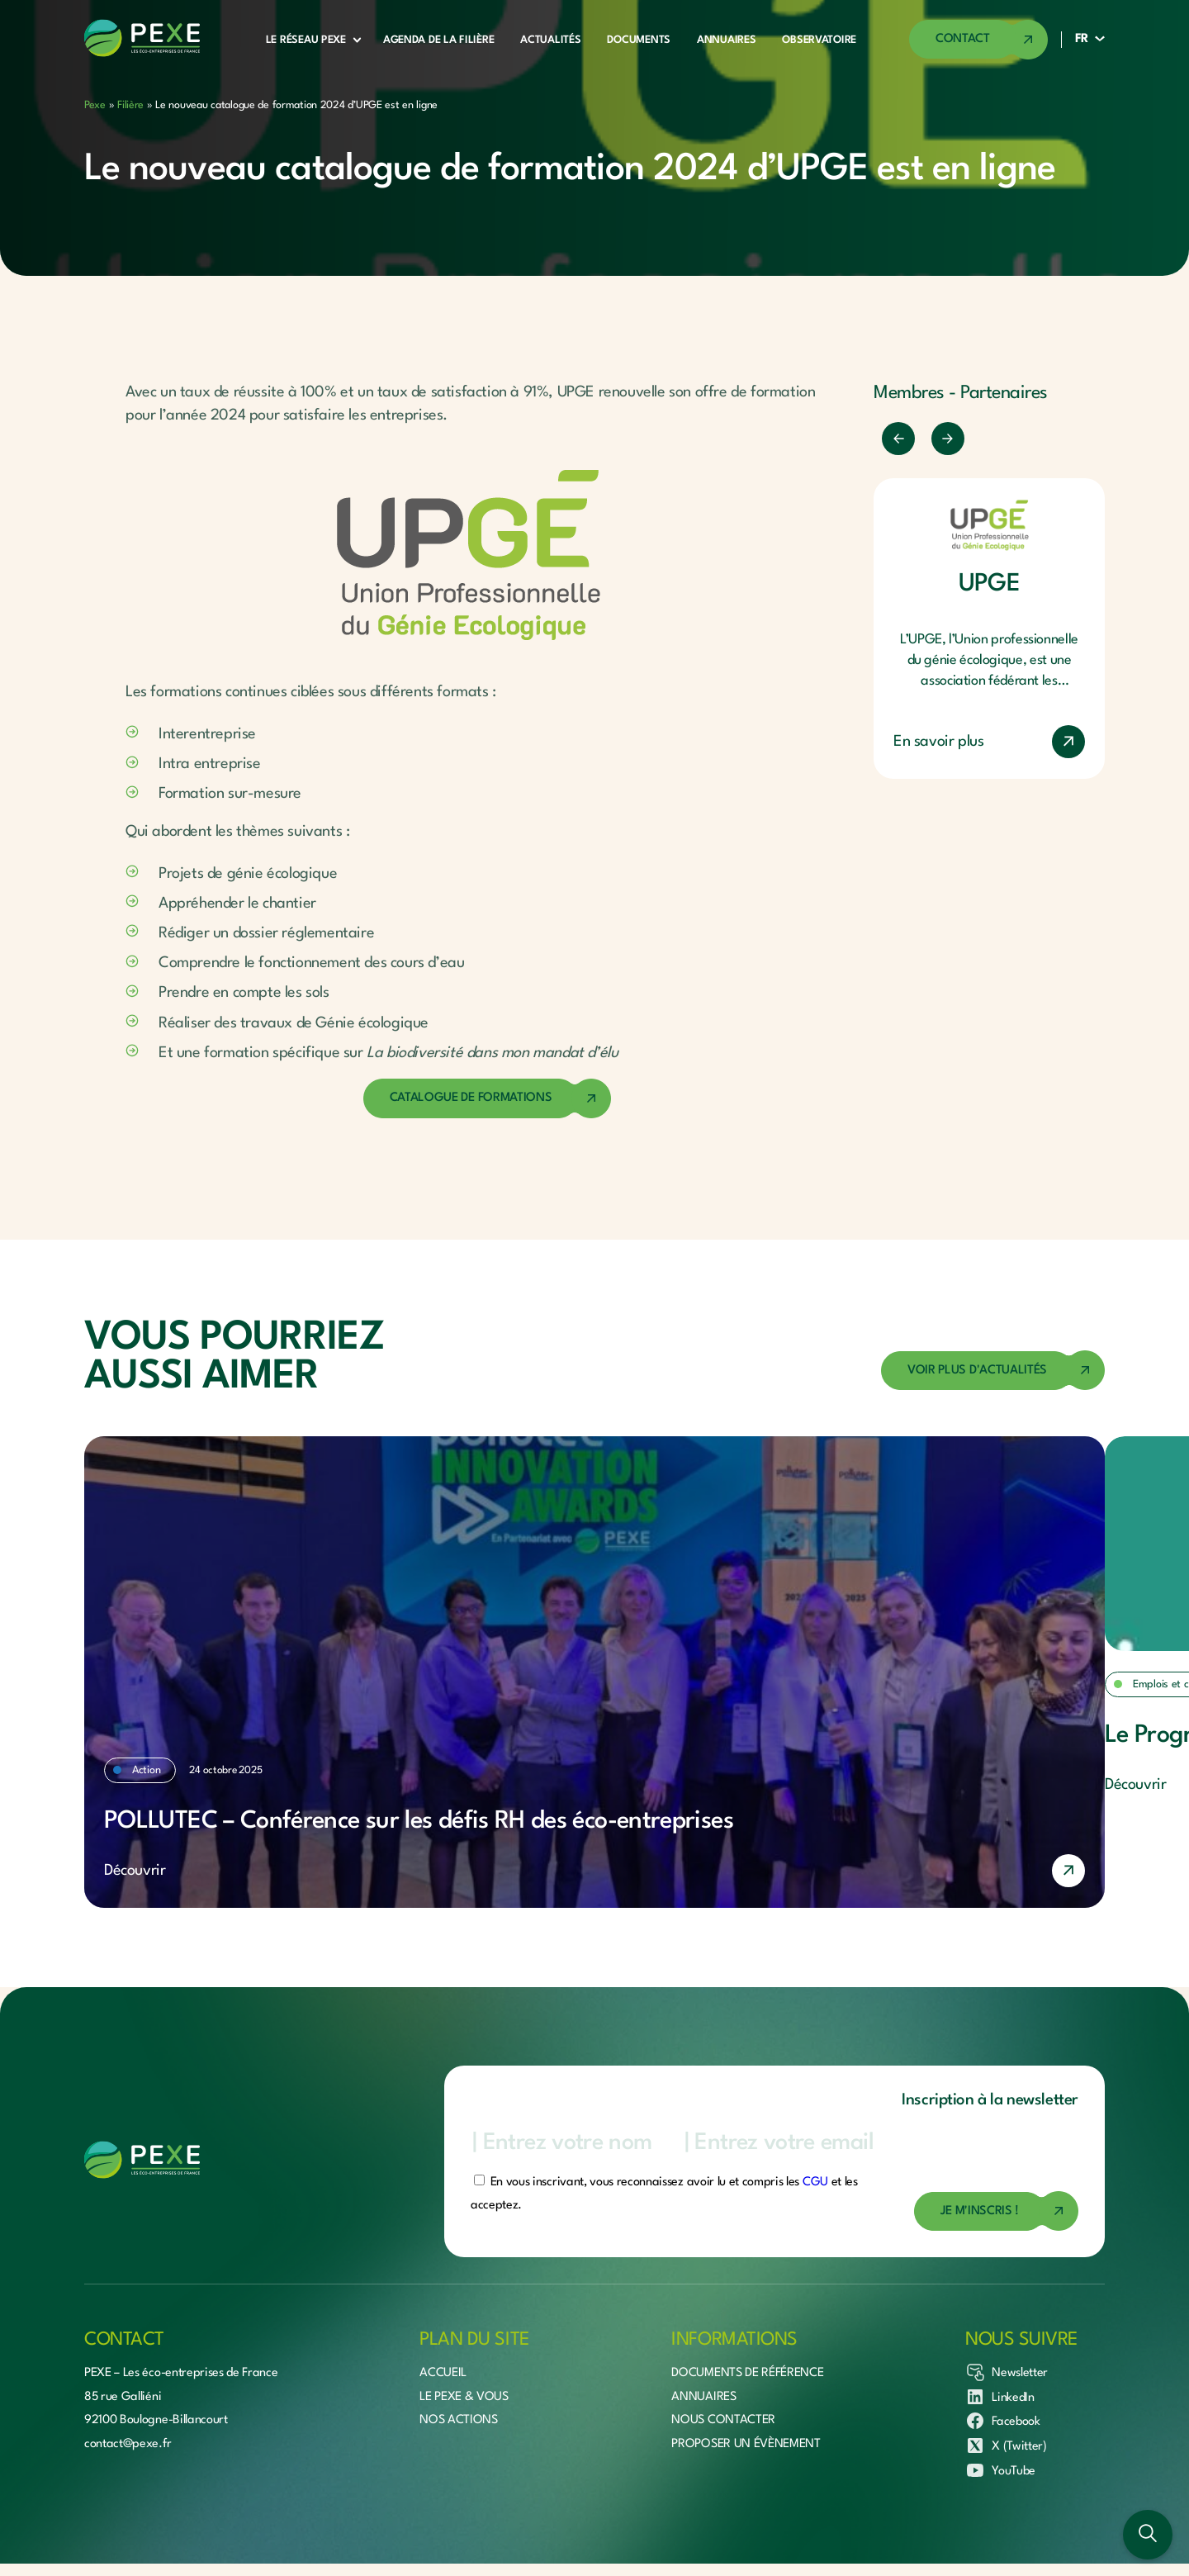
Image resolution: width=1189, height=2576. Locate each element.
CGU (815, 2182)
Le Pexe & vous (464, 2397)
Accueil (443, 2373)
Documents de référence (747, 2373)
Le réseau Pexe (306, 40)
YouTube (1000, 2470)
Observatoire (819, 40)
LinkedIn (999, 2397)
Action (146, 1770)
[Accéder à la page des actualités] (993, 1370)
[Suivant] (947, 438)
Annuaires (726, 40)
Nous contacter (723, 2420)
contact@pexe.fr (127, 2444)
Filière (130, 105)
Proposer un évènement (745, 2444)
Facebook (1002, 2421)
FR (1081, 39)
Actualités (550, 40)
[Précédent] (898, 438)
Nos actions (458, 2420)
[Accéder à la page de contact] (978, 40)
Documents (638, 40)
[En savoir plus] (594, 1870)
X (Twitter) (1005, 2445)
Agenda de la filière (438, 40)
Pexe (95, 105)
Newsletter (1006, 2372)
